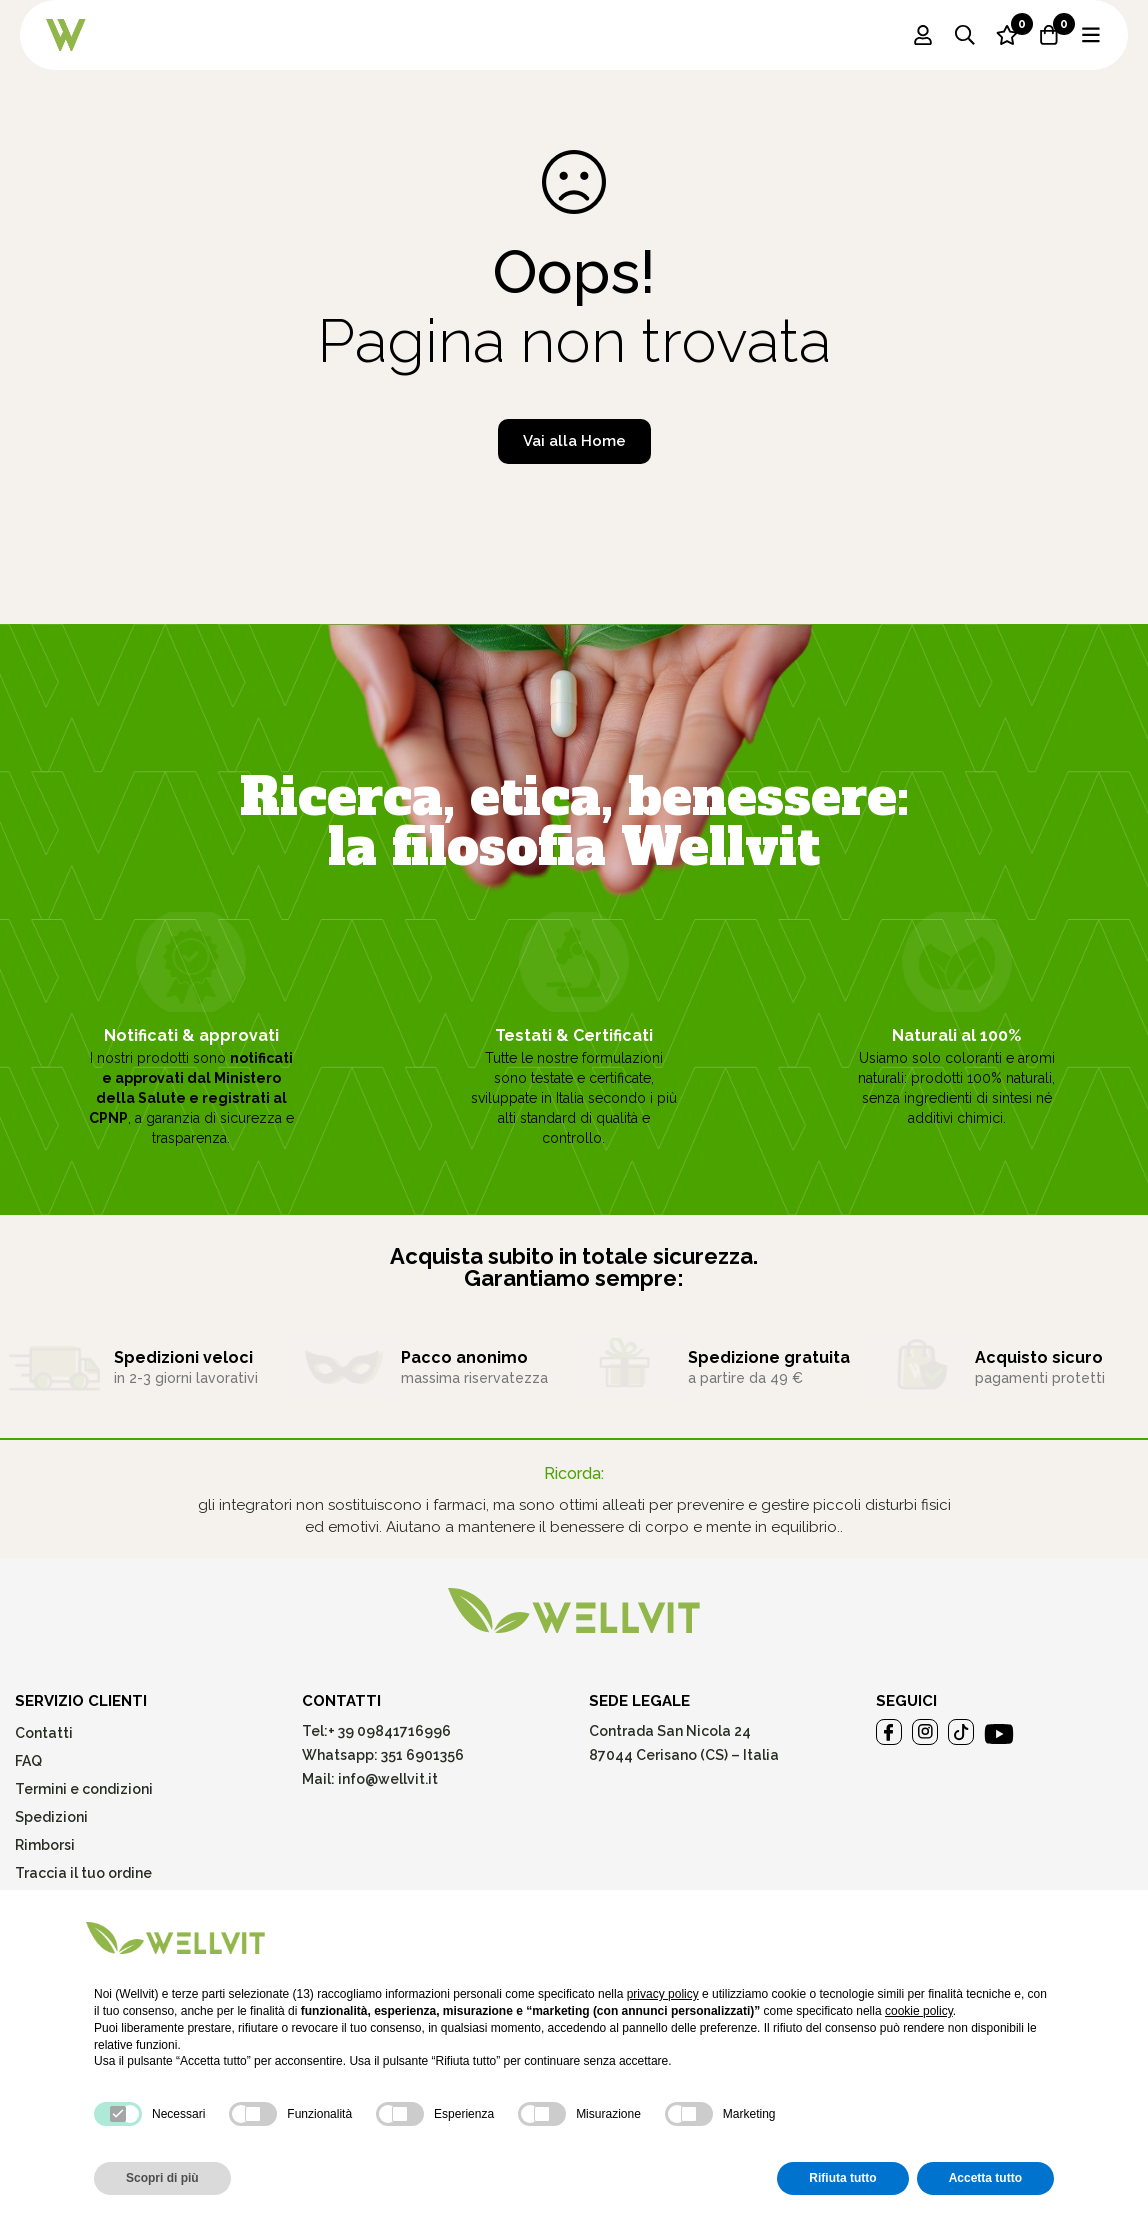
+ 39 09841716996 (389, 1731)
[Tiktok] (961, 1732)
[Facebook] (889, 1732)
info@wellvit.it (388, 1779)
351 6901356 (422, 1755)
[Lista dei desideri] (1007, 35)
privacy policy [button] (663, 1994)
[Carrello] (1049, 35)
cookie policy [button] (919, 2011)
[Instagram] (925, 1732)
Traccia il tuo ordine (83, 1873)
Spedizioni (51, 1817)
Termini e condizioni (84, 1789)
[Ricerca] (965, 35)
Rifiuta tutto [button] (842, 2178)
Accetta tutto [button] (985, 2178)
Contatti (44, 1733)
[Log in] (923, 35)
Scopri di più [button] (162, 2178)
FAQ (28, 1761)
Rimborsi (45, 1845)
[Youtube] (999, 1734)
